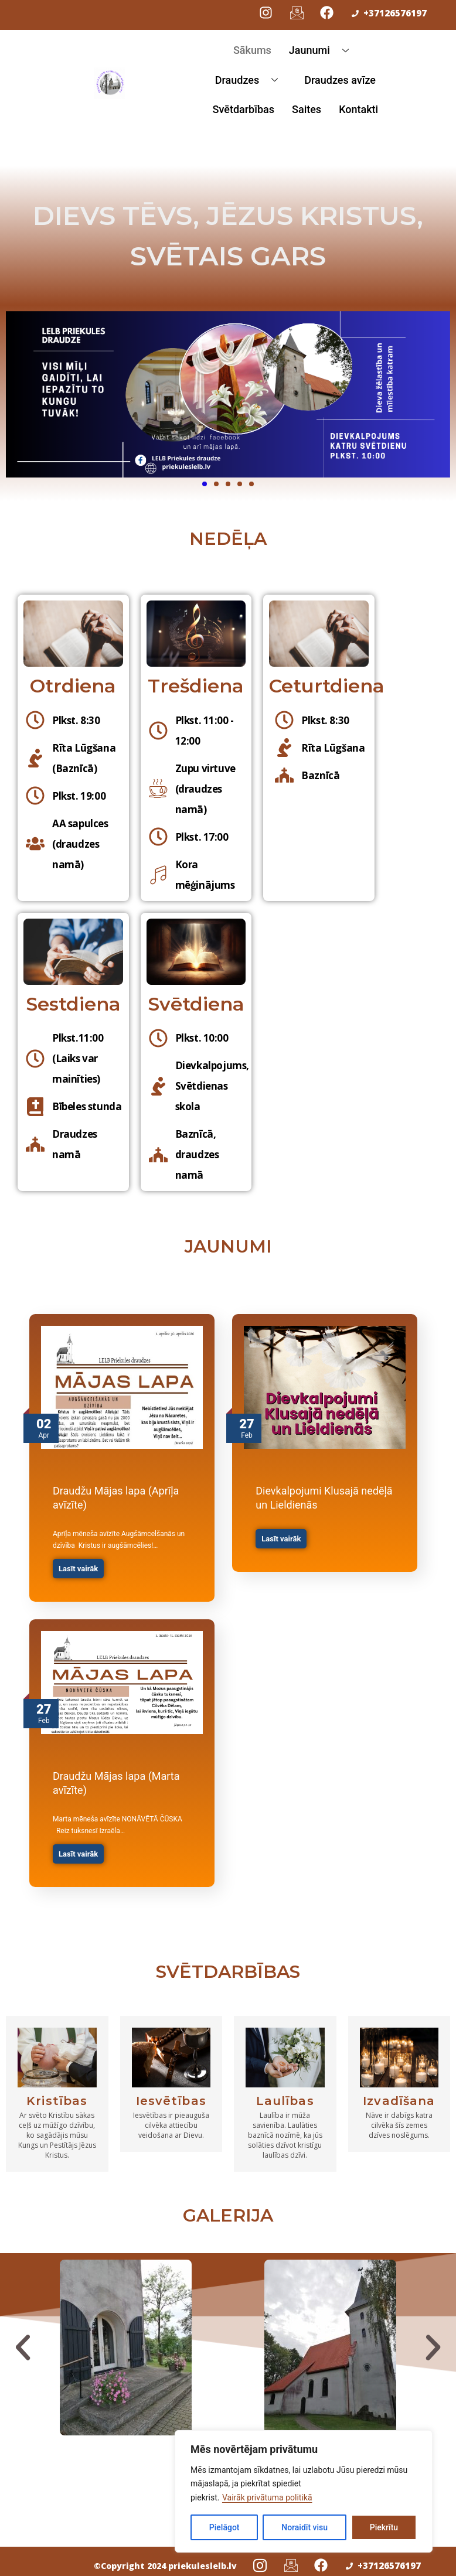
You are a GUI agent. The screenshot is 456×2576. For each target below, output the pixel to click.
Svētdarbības (243, 109)
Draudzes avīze (340, 80)
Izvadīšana (399, 2101)
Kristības (56, 2101)
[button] (23, 2348)
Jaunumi (323, 50)
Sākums (252, 50)
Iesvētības (171, 2101)
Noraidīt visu (304, 2527)
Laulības (285, 2101)
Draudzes (251, 80)
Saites (306, 109)
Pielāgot (224, 2527)
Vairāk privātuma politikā (267, 2497)
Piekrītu (384, 2527)
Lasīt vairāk (78, 1568)
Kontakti (358, 109)
